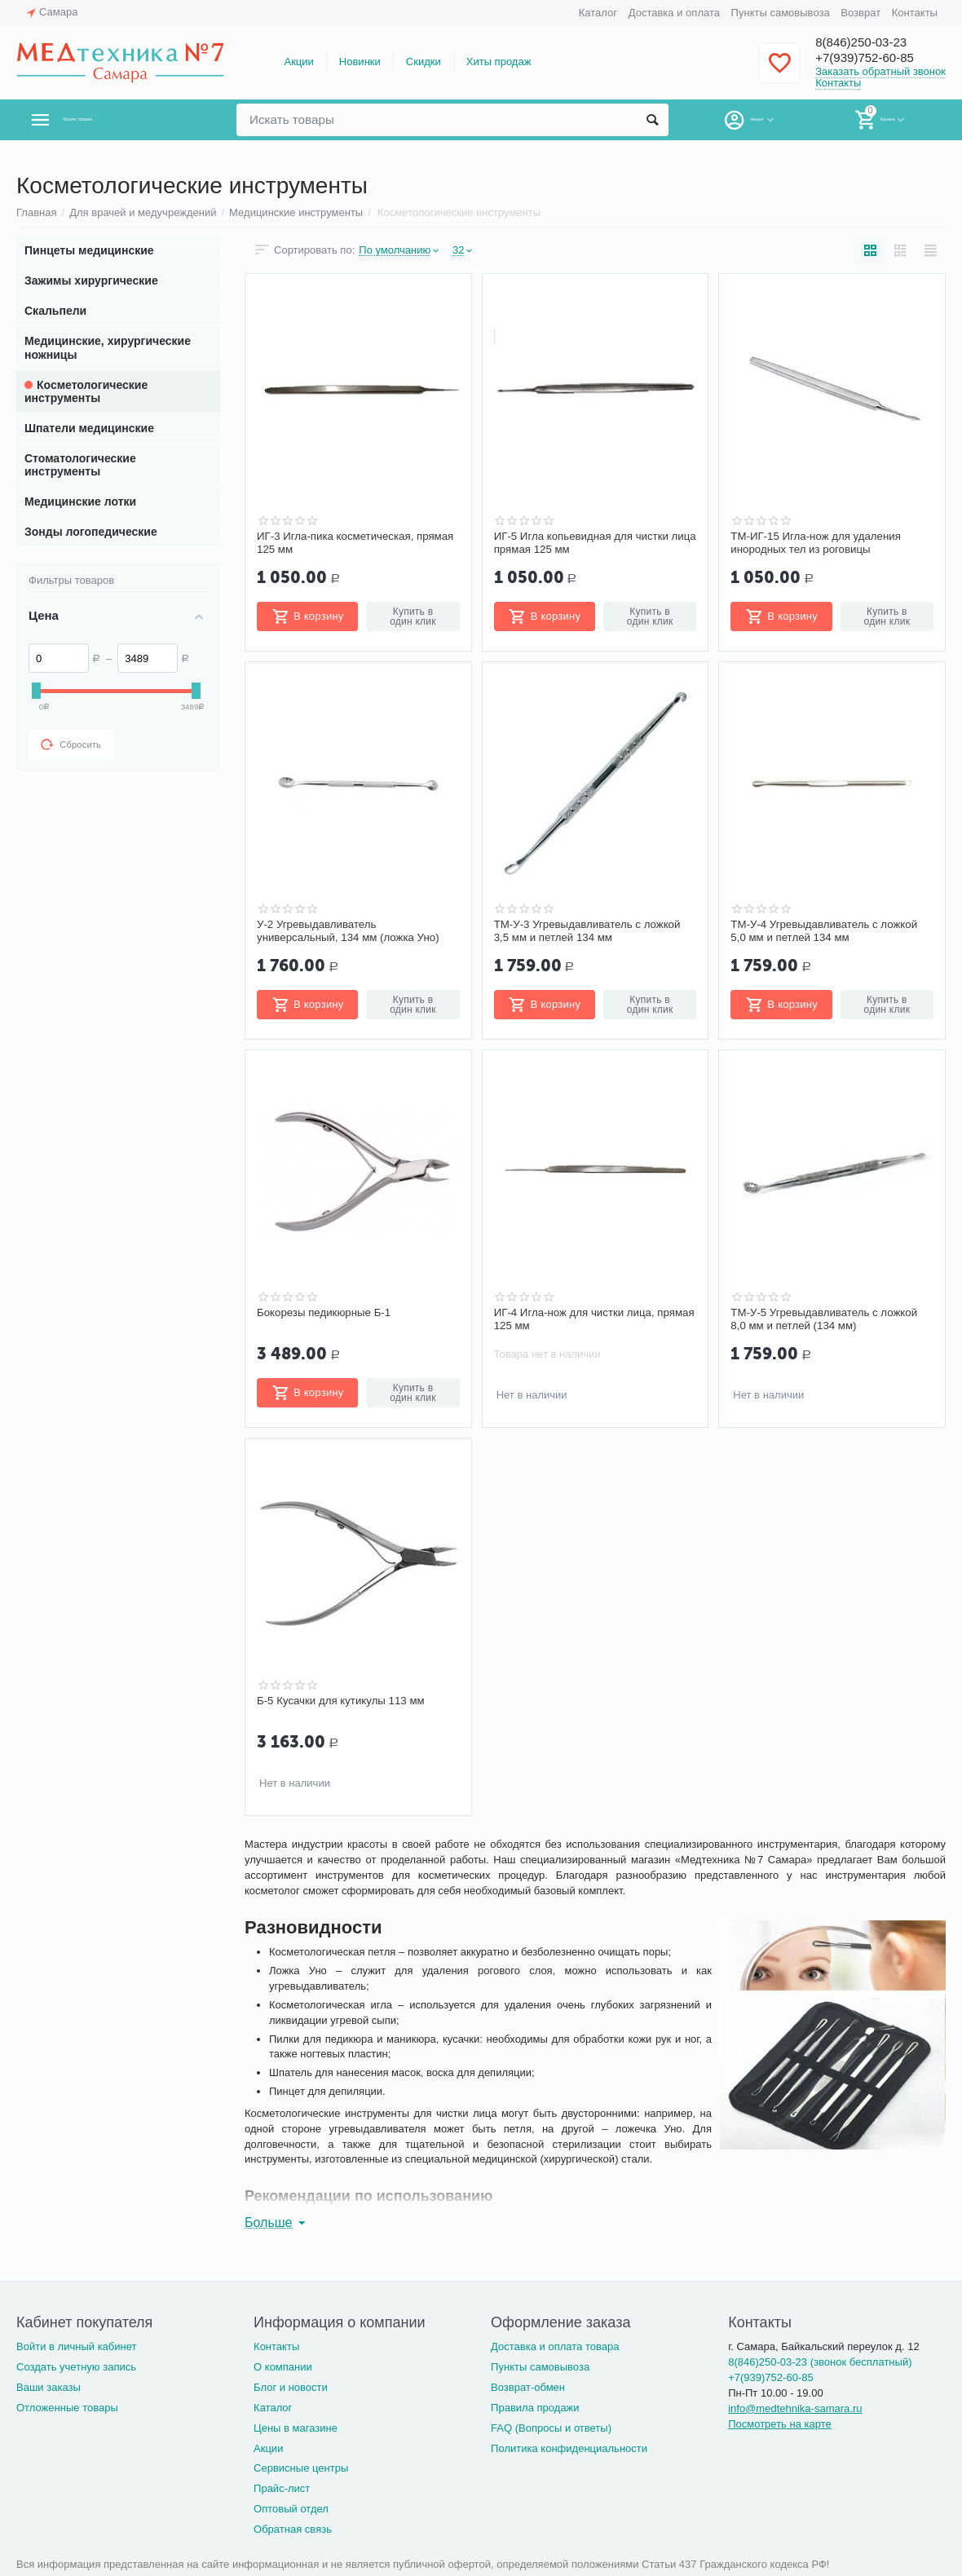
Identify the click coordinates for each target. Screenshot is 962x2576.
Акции (298, 61)
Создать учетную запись (76, 2367)
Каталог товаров (113, 119)
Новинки (360, 61)
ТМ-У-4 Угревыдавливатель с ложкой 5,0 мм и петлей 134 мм (829, 931)
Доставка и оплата (674, 13)
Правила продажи (535, 2407)
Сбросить (71, 744)
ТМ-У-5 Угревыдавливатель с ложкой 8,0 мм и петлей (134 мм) (829, 1319)
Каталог (598, 13)
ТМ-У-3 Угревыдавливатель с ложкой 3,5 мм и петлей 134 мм (592, 931)
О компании (283, 2367)
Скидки (423, 61)
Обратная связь (293, 2529)
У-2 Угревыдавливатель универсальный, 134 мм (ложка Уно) (353, 931)
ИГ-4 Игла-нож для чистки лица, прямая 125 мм (579, 1319)
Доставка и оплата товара (555, 2346)
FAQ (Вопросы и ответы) (551, 2428)
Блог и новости (291, 2387)
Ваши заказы (48, 2387)
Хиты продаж (499, 61)
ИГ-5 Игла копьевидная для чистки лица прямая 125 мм (586, 543)
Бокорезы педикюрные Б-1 (327, 1312)
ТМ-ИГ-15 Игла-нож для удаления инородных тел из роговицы (820, 543)
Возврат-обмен (528, 2387)
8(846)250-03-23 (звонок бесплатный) (819, 2362)
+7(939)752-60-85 (874, 59)
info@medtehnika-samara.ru (795, 2408)
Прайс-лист (282, 2488)
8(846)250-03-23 (869, 42)
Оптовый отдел (291, 2509)
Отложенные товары (67, 2407)
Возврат (860, 13)
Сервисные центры (301, 2468)
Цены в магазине (296, 2428)
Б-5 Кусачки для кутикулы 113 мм (345, 1701)
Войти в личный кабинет (76, 2346)
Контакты (915, 13)
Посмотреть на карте (780, 2424)
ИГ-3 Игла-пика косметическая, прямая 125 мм (339, 543)
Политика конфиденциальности (569, 2448)
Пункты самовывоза (780, 13)
